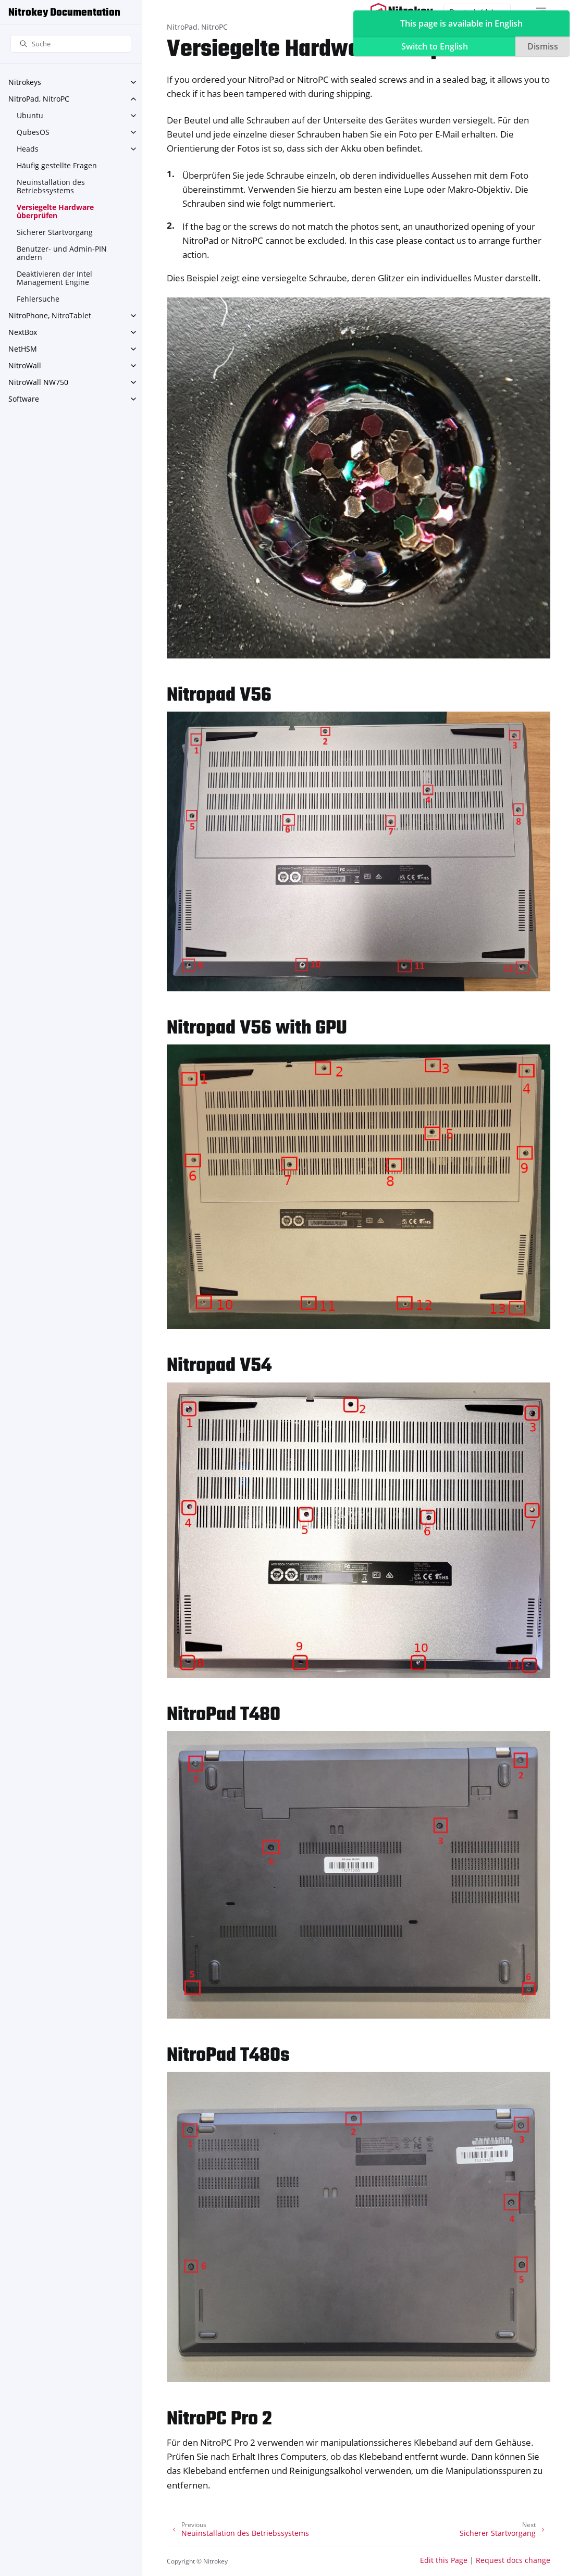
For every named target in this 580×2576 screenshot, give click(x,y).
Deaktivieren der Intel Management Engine (54, 278)
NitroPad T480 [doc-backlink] (223, 1715)
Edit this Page (443, 2560)
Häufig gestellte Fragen (57, 165)
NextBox (22, 332)
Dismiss (542, 46)
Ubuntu (30, 115)
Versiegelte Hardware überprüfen (55, 211)
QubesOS (33, 132)
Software (23, 399)
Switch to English (434, 46)
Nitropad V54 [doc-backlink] (219, 1366)
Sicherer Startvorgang (55, 232)
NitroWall (24, 365)
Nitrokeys (24, 82)
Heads (28, 149)
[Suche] (71, 44)
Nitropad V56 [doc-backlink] (219, 696)
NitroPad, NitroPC (38, 99)
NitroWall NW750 (38, 382)
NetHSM (22, 349)
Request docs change (513, 2560)
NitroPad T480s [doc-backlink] (228, 2056)
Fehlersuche (38, 299)
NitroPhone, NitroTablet (49, 315)
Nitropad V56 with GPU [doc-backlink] (257, 1028)
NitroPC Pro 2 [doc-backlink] (219, 2419)
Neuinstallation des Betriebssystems (51, 186)
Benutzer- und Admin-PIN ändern (62, 253)
